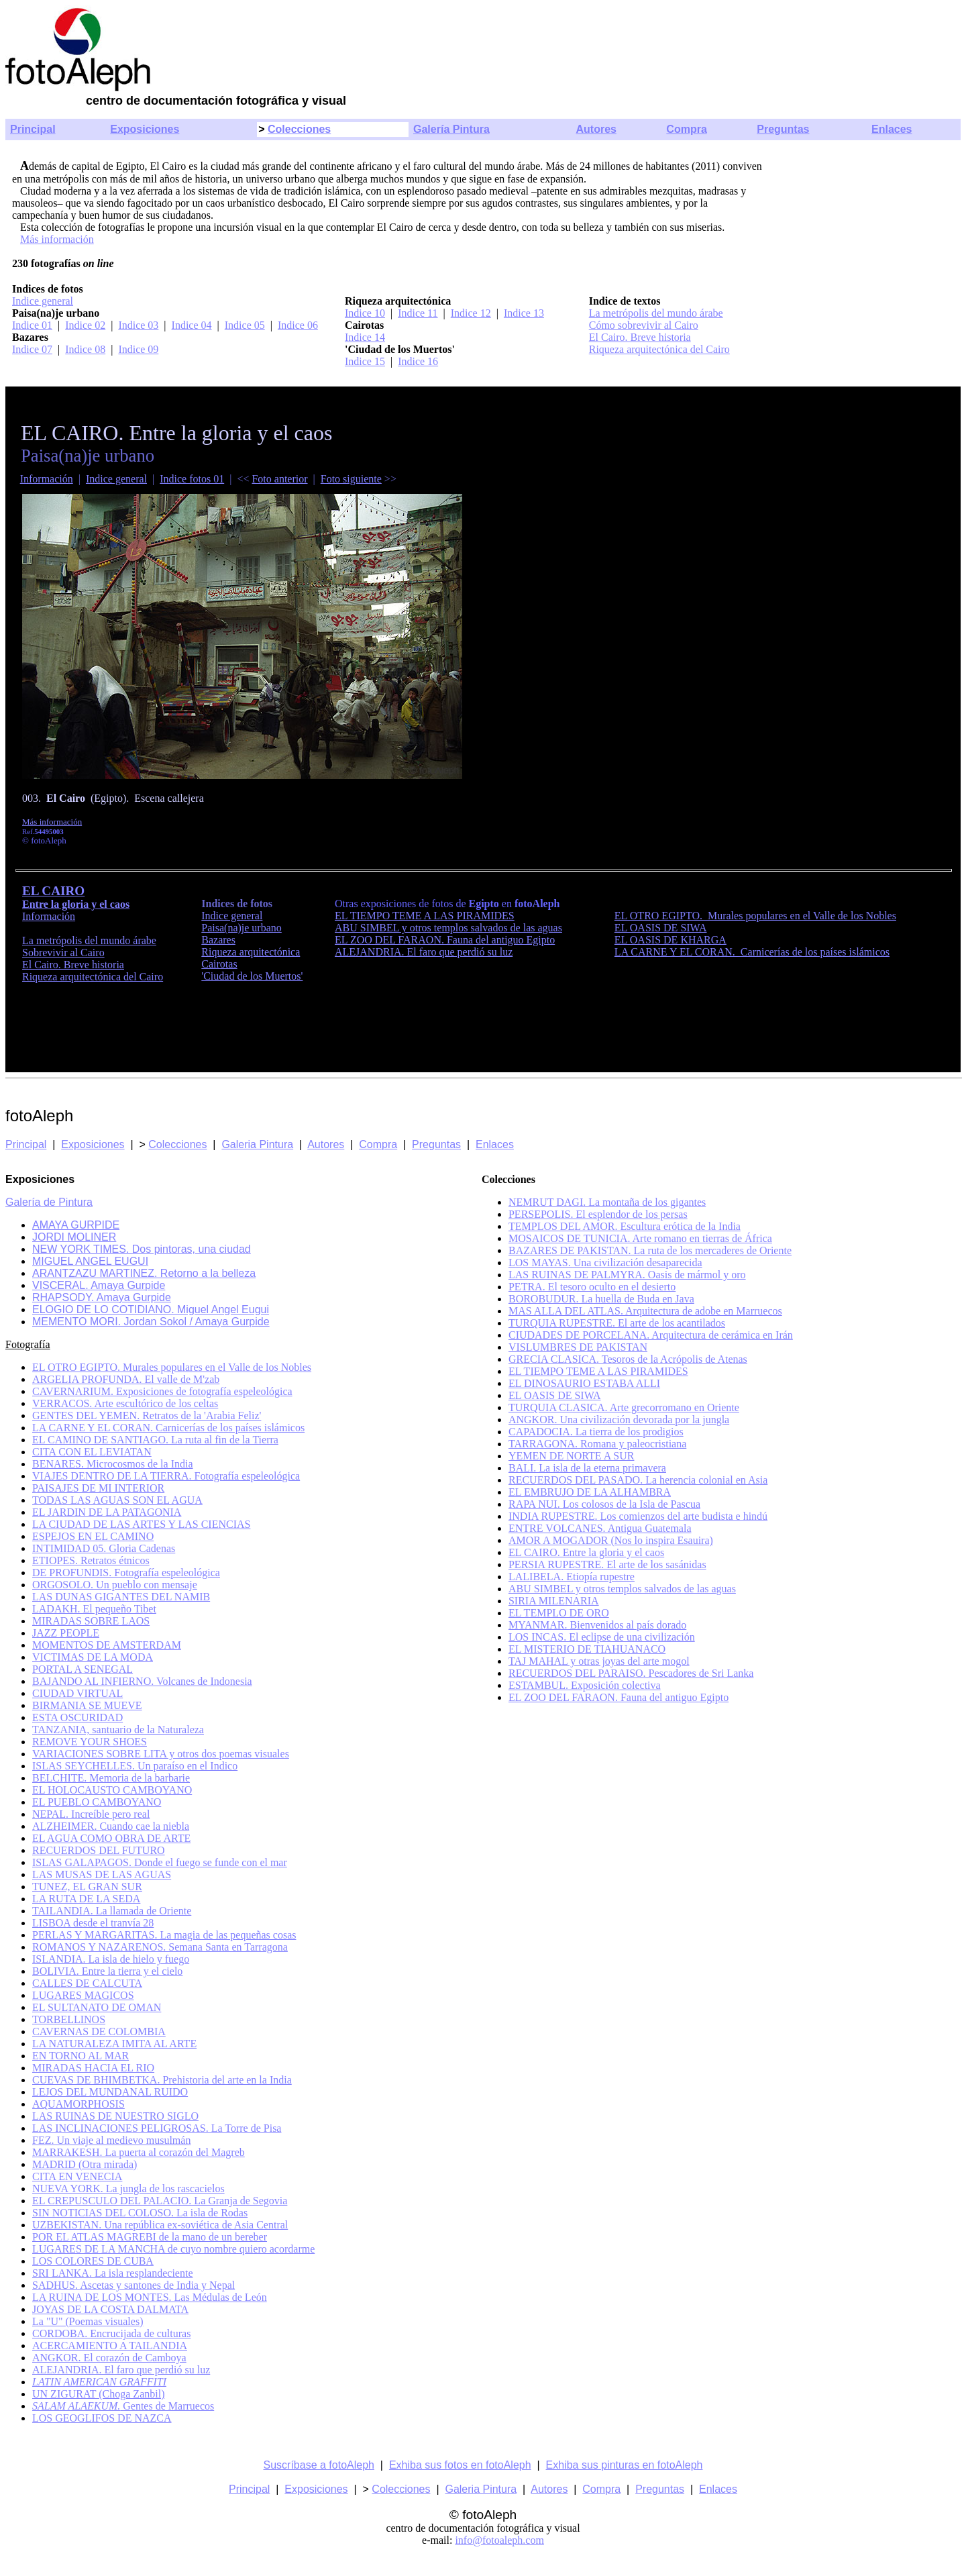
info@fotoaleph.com (499, 2540)
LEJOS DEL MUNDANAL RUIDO (110, 2092)
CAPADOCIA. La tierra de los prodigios (596, 1431)
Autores (596, 129)
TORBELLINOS (68, 2019)
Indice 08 (85, 349)
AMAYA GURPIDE (75, 1225)
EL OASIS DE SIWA (660, 927)
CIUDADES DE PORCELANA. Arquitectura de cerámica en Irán (650, 1335)
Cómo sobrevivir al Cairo (643, 325)
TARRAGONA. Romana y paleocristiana (597, 1443)
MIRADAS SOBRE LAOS (91, 1621)
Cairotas (219, 964)
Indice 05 (245, 325)
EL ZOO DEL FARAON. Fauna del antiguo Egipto (445, 939)
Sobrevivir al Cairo (63, 952)
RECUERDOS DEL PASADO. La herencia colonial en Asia (637, 1480)
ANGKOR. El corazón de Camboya (109, 2357)
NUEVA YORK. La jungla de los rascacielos (128, 2188)
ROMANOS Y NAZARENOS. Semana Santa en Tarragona (160, 1947)
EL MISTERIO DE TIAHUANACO (586, 1649)
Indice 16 (418, 361)
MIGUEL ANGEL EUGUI (90, 1261)
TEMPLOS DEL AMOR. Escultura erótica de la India (624, 1226)
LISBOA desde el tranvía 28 (93, 1922)
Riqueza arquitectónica (250, 952)
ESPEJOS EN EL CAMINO (93, 1536)
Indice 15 (365, 361)
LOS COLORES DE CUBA (93, 2261)
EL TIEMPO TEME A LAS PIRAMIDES (425, 915)
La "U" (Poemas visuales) (87, 2321)
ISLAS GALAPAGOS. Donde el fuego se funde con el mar (159, 1862)
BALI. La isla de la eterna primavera (587, 1468)
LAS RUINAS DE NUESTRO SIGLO (115, 2116)
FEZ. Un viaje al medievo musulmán (111, 2140)
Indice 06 (298, 325)
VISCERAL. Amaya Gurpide (98, 1285)
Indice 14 (365, 337)
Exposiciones (144, 129)
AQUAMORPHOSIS (78, 2104)
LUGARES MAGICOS (83, 1995)
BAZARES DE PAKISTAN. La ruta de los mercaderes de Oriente (650, 1250)
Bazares (218, 939)
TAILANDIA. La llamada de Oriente (111, 1910)
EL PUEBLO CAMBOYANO (96, 1802)
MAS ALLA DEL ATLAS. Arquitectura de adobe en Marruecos (645, 1311)
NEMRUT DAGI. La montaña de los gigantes (607, 1202)
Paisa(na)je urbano (241, 927)
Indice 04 (192, 325)
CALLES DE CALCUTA (87, 1983)
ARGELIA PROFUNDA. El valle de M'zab (125, 1379)
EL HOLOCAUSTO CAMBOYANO (112, 1790)
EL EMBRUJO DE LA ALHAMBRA (589, 1492)
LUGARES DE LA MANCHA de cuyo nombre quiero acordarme (173, 2249)
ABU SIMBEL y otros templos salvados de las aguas (448, 927)
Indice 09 (138, 349)
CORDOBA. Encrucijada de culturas (111, 2333)
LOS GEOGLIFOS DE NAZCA (102, 2418)
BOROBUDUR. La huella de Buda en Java (601, 1298)
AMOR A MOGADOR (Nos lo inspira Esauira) (610, 1540)
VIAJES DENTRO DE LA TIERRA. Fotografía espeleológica (166, 1476)
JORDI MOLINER (74, 1237)
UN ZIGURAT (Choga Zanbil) (98, 2394)
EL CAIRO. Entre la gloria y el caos (586, 1552)
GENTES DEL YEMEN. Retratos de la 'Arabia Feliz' (146, 1415)
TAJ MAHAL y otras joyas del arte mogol (599, 1661)
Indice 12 (471, 313)
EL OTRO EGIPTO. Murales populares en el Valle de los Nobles (755, 915)
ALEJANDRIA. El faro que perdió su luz (424, 952)
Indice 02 (85, 325)
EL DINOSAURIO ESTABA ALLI (584, 1383)
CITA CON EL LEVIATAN (92, 1451)
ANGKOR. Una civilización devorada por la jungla (618, 1419)
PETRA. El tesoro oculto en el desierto (592, 1286)
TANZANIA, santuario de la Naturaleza (118, 1729)
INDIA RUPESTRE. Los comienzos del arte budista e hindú (637, 1516)
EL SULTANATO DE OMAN (96, 2007)
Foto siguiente (351, 478)
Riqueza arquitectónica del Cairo (659, 349)
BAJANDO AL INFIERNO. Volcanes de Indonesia (142, 1681)
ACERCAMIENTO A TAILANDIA (109, 2345)
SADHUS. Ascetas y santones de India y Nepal (133, 2285)
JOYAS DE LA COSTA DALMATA (110, 2309)
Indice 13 (524, 313)
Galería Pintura (451, 129)
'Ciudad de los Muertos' (252, 976)
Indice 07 (32, 349)
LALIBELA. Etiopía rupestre (571, 1576)
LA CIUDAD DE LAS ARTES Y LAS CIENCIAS (141, 1524)
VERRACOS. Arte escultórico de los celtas (125, 1403)
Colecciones (299, 129)
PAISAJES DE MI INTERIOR (98, 1488)
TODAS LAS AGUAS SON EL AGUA (117, 1500)
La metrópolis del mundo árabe (656, 313)
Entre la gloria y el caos (75, 904)
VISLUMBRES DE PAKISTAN (577, 1347)
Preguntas (783, 129)
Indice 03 (138, 325)
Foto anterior (279, 478)
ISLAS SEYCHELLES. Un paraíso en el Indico (134, 1765)
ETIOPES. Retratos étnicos (91, 1560)
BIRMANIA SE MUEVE (87, 1705)
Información (46, 478)
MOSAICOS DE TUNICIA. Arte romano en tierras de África (640, 1238)
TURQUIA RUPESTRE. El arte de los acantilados (616, 1323)
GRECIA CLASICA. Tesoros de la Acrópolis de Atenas (627, 1359)
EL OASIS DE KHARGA (670, 939)
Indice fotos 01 (192, 478)
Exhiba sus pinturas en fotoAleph (624, 2465)
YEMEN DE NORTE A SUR (571, 1455)
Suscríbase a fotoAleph (319, 2465)
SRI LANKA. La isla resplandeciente (112, 2273)
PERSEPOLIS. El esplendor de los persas (598, 1214)
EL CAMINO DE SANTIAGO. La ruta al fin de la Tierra (155, 1439)
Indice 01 (32, 325)
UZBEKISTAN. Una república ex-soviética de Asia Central (160, 2224)
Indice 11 (417, 313)
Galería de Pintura (49, 1202)
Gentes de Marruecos (123, 2406)
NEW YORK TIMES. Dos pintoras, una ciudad (141, 1249)
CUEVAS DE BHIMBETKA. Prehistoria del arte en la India (162, 2079)
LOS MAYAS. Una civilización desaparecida (605, 1262)
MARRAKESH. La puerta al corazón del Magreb (138, 2152)
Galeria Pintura (257, 1144)
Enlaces (891, 129)
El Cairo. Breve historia (640, 337)
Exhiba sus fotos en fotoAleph (460, 2465)
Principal (33, 129)
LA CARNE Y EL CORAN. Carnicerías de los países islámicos (752, 952)
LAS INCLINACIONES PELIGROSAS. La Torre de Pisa (156, 2128)
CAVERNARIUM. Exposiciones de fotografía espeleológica (162, 1391)
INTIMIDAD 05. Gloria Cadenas (103, 1548)
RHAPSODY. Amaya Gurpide (101, 1297)
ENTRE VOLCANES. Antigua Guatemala (600, 1528)
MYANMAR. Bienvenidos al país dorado (597, 1625)
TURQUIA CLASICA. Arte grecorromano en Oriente (623, 1407)
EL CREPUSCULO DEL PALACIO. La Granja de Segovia (159, 2200)
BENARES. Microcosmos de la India (112, 1464)
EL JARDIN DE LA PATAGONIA (106, 1512)
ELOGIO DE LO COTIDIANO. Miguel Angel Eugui (150, 1309)
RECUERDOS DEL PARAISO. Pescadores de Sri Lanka (630, 1673)
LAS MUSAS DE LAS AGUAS (101, 1874)
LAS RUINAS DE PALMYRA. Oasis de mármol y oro (627, 1274)
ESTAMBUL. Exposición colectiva (584, 1685)
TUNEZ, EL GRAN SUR (87, 1886)
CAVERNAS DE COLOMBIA (99, 2031)
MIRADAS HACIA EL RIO (93, 2067)
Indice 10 (365, 313)
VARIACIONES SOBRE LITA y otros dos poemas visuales (160, 1753)
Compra (686, 129)
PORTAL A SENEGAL (82, 1669)
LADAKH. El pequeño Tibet (94, 1608)
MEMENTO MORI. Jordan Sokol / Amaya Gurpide (151, 1321)
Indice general (42, 301)
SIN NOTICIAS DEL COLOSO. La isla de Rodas (140, 2212)
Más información (57, 239)
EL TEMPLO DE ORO (558, 1612)
